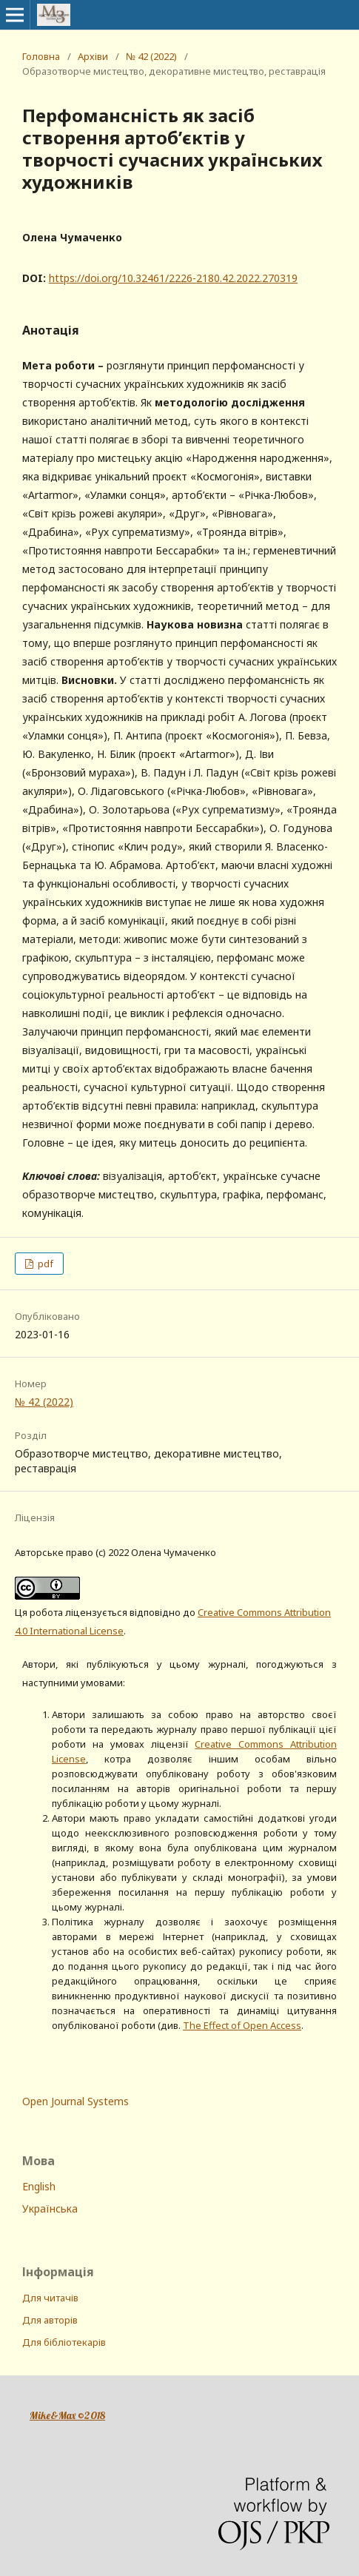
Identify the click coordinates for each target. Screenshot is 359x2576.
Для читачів (50, 2297)
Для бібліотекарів (64, 2342)
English (39, 2186)
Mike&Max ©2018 (67, 2415)
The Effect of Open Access (242, 2025)
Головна (41, 56)
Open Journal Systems (75, 2101)
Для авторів (50, 2320)
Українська (50, 2208)
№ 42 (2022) (151, 56)
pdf (44, 1263)
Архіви (93, 56)
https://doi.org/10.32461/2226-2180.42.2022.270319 (173, 278)
